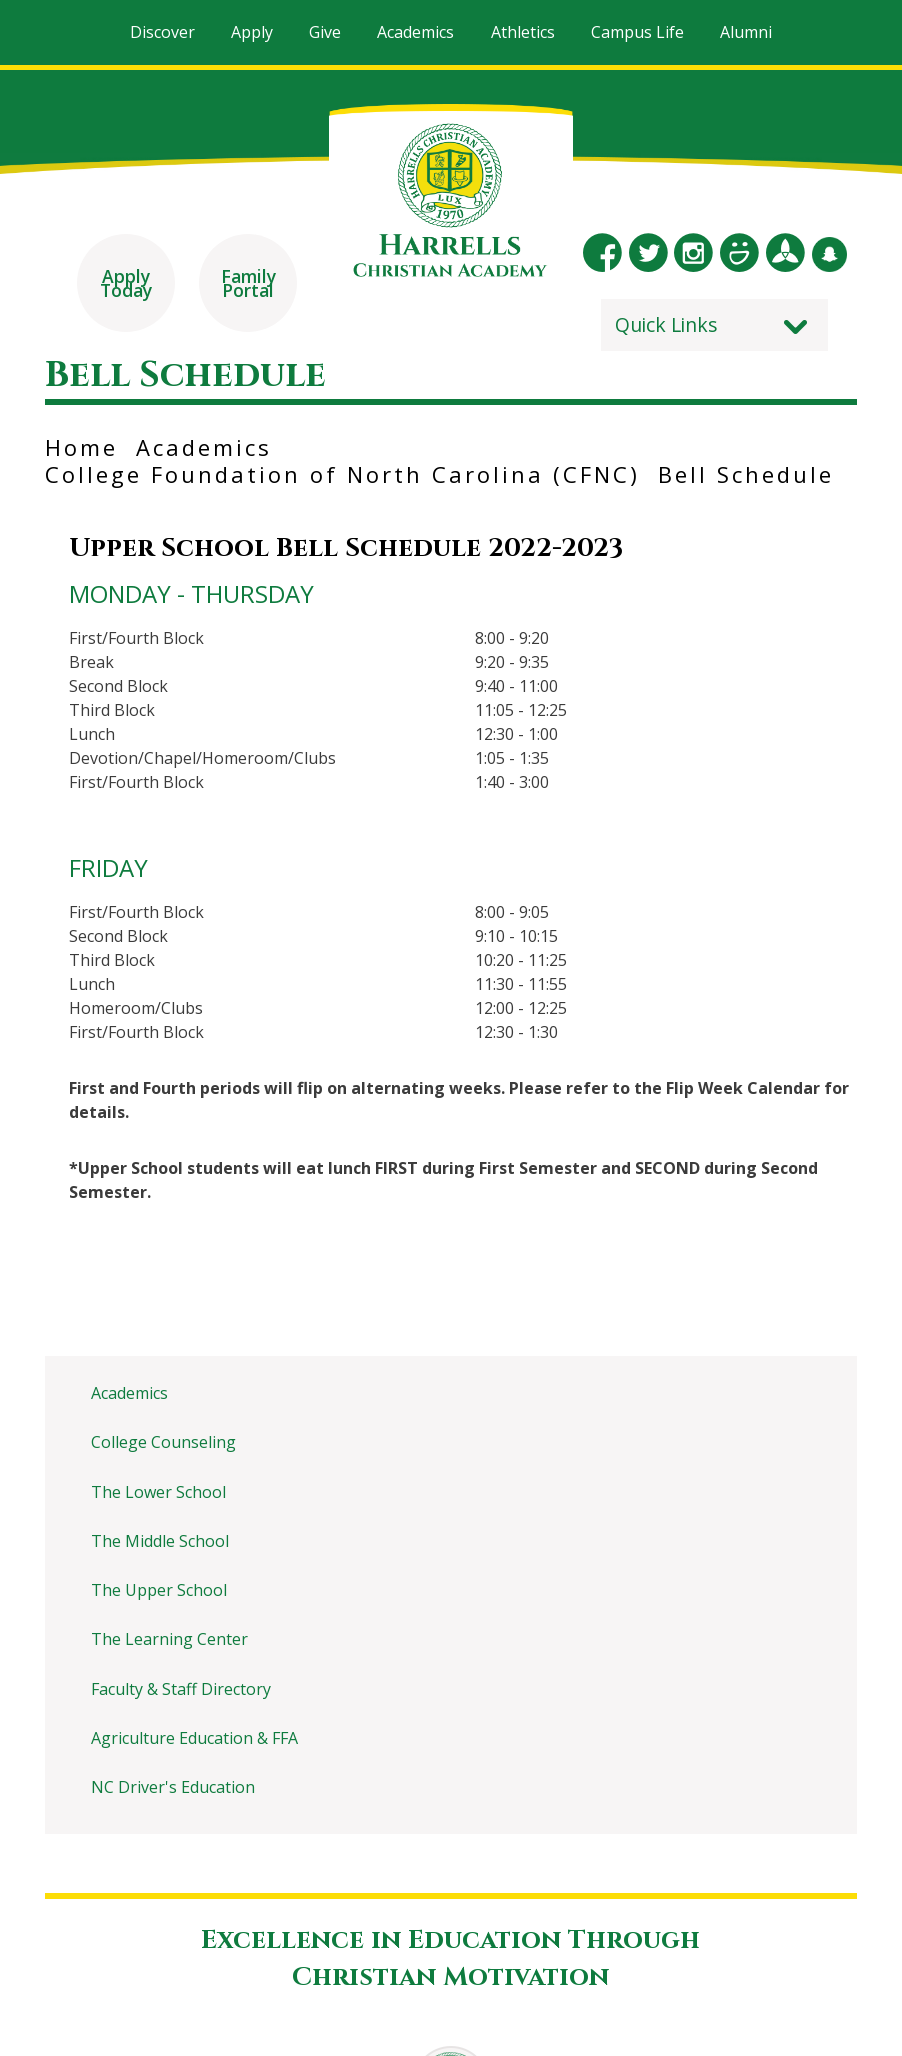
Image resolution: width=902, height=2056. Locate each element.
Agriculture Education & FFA (194, 1736)
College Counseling (163, 1440)
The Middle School (160, 1539)
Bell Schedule (746, 472)
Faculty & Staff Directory (181, 1687)
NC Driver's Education (173, 1785)
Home (81, 445)
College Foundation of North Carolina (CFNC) (342, 472)
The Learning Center (169, 1637)
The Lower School (158, 1490)
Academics (204, 445)
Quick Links (666, 322)
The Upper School (159, 1588)
